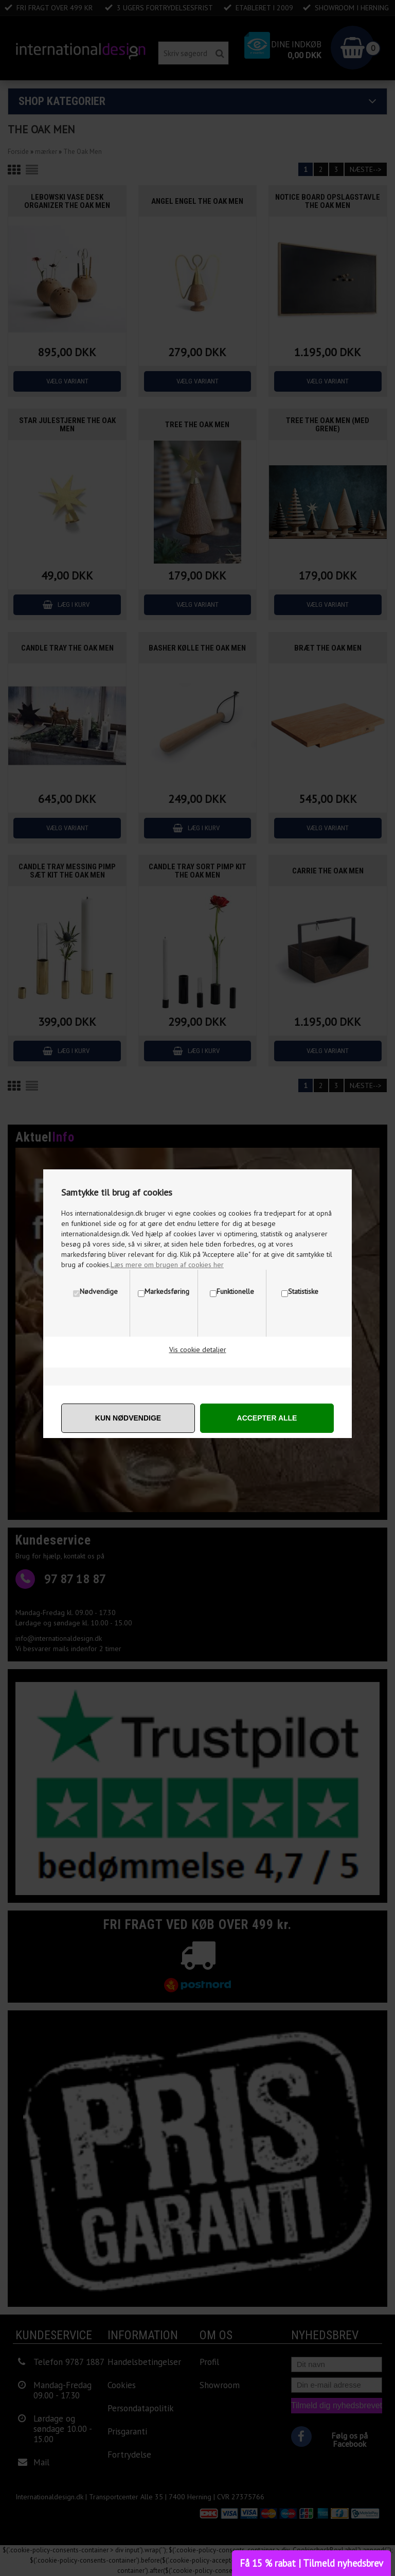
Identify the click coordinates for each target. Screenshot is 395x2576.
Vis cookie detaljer (197, 1349)
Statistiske (303, 1291)
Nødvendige (99, 1291)
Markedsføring (167, 1291)
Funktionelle (235, 1291)
